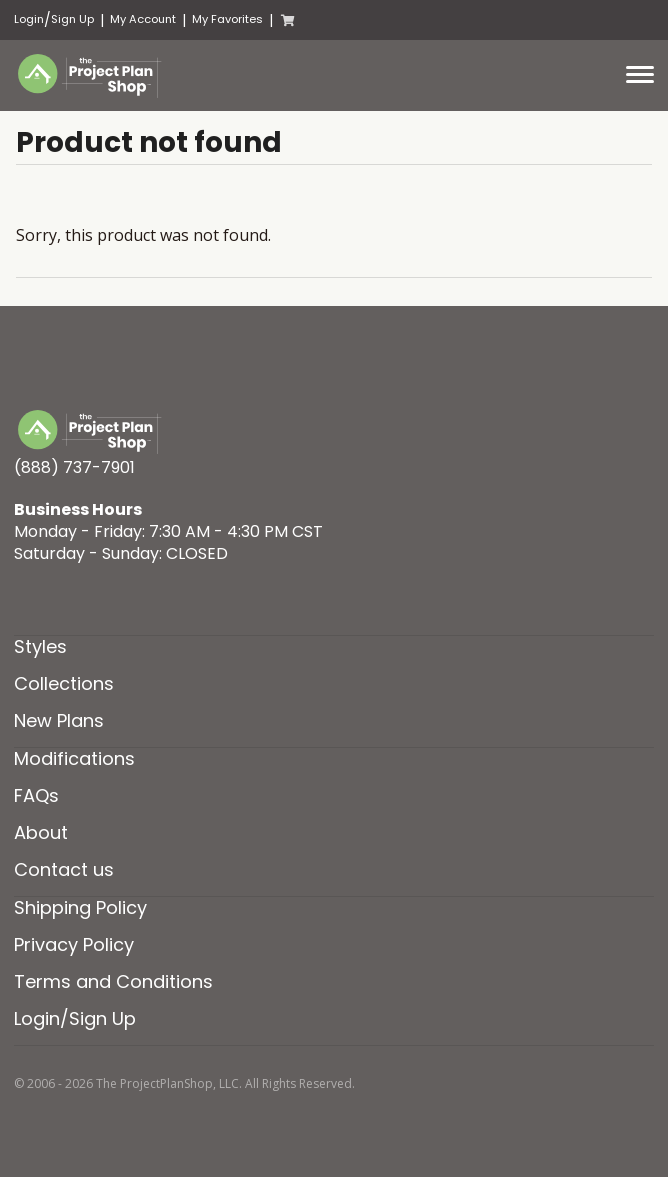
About (41, 832)
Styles (40, 646)
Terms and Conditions (113, 981)
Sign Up (72, 19)
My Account (143, 19)
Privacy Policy (74, 944)
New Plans (59, 720)
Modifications (74, 758)
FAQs (36, 795)
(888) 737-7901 (74, 467)
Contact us (64, 869)
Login (29, 19)
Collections (64, 683)
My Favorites (227, 19)
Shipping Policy (80, 907)
